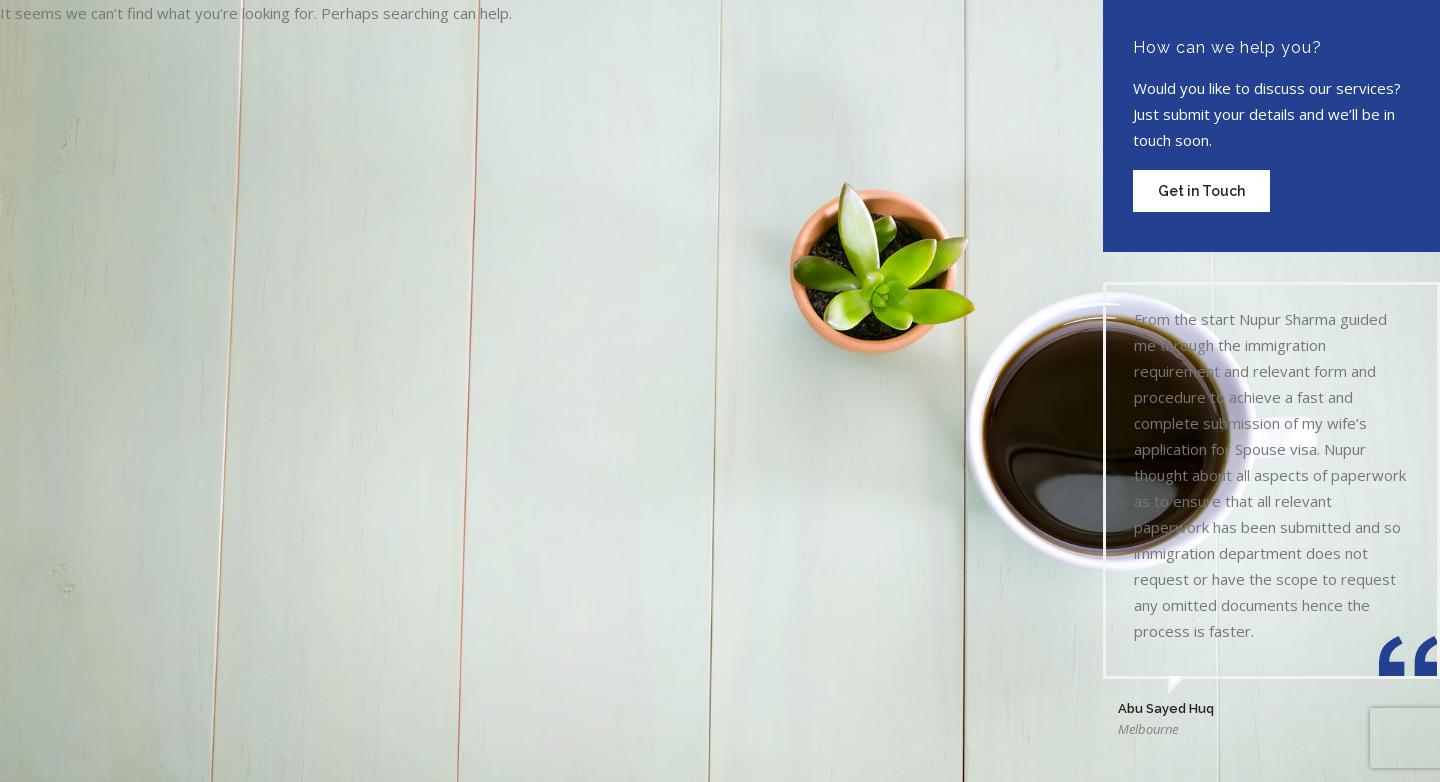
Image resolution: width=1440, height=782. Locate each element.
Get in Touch (1201, 191)
